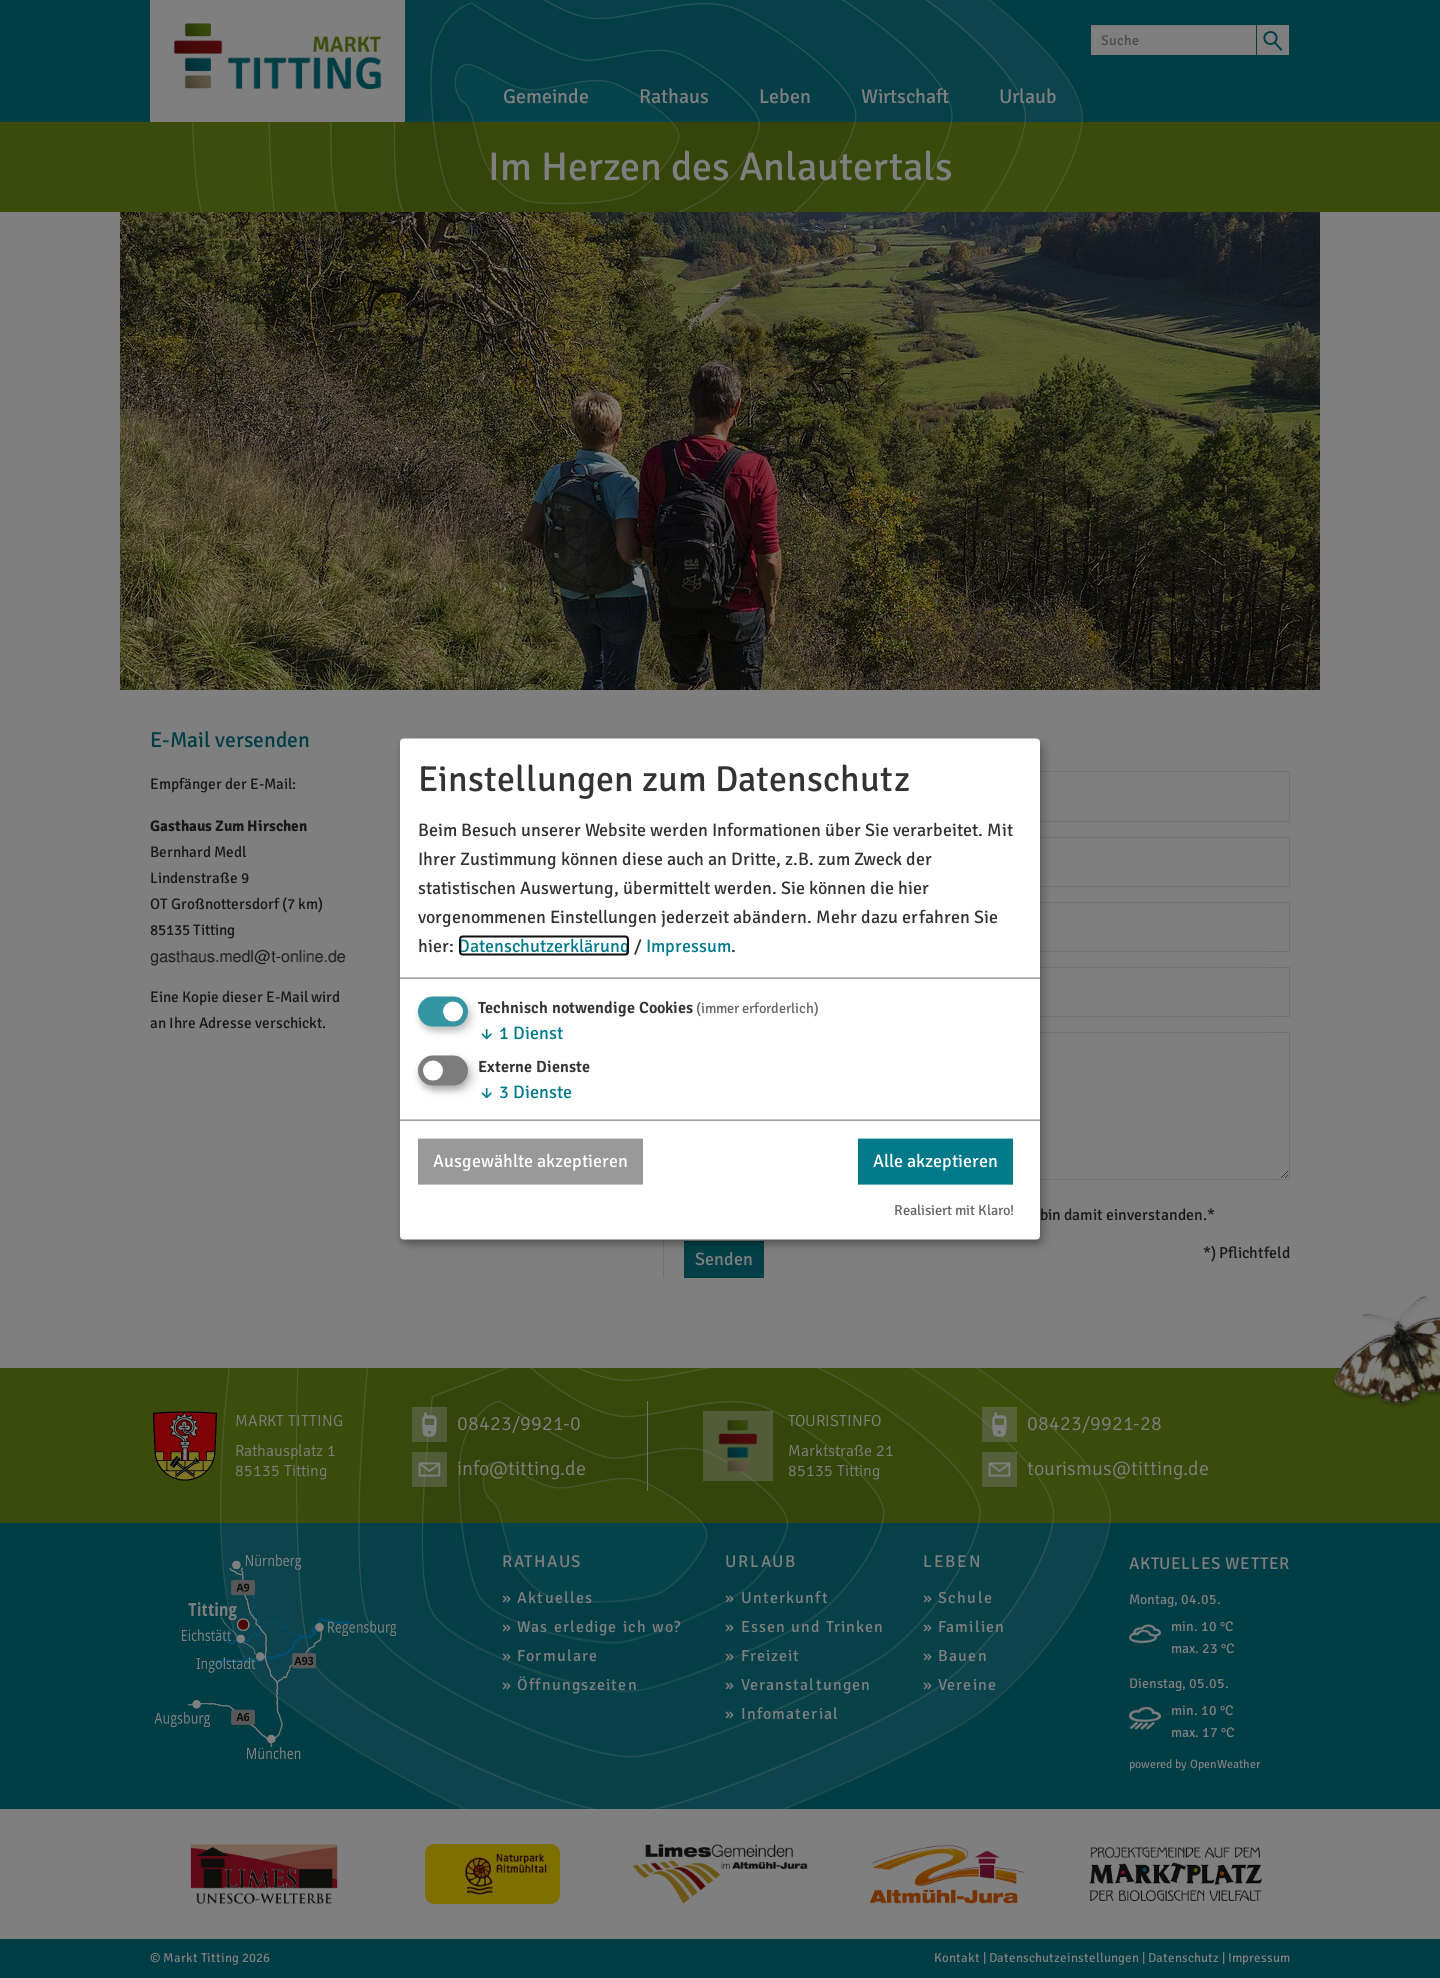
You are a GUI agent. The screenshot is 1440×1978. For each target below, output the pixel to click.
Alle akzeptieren (935, 1161)
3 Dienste (525, 1092)
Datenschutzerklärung (544, 945)
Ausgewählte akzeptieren (530, 1161)
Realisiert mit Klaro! (954, 1209)
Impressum (688, 945)
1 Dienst (520, 1033)
